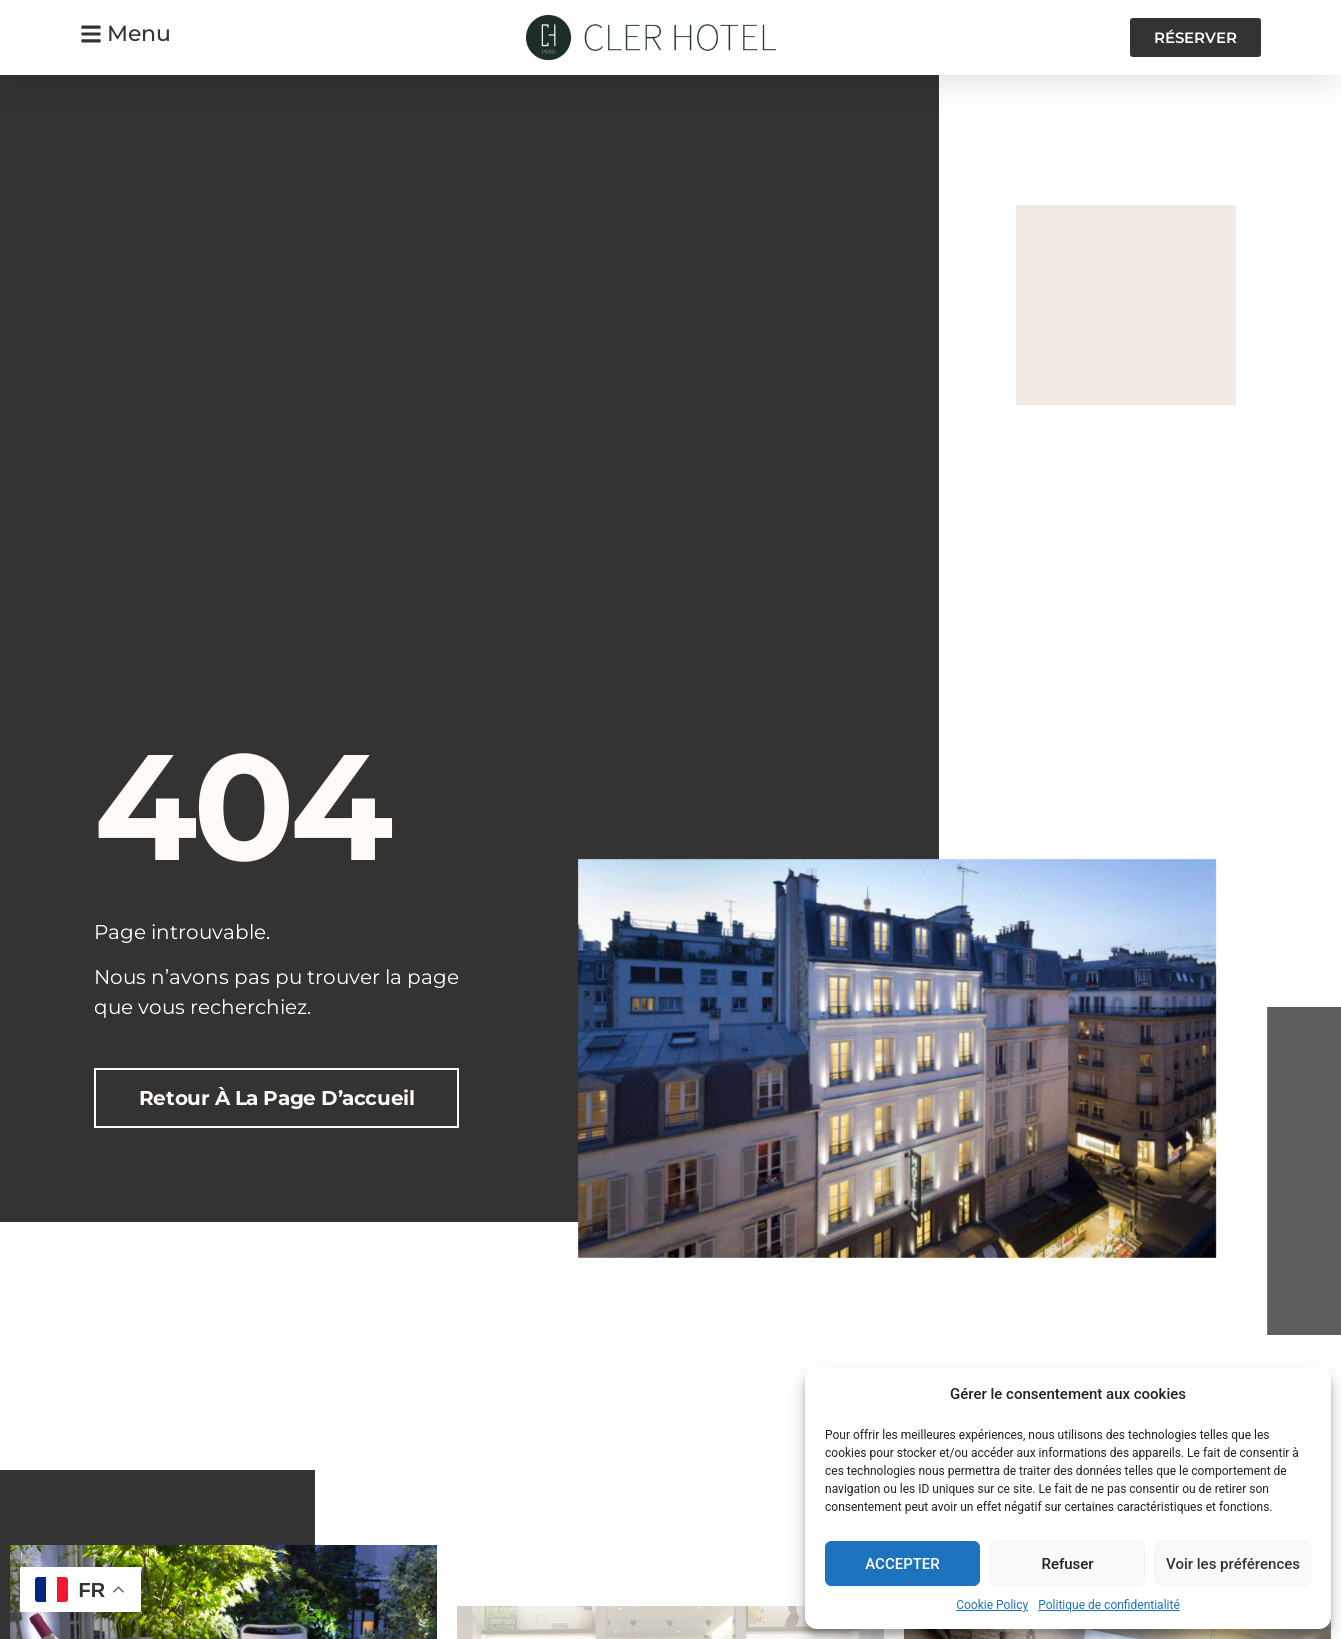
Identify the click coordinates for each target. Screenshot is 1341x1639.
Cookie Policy (992, 1605)
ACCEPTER (902, 1564)
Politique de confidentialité (1109, 1605)
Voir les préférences (1233, 1564)
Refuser (1067, 1564)
